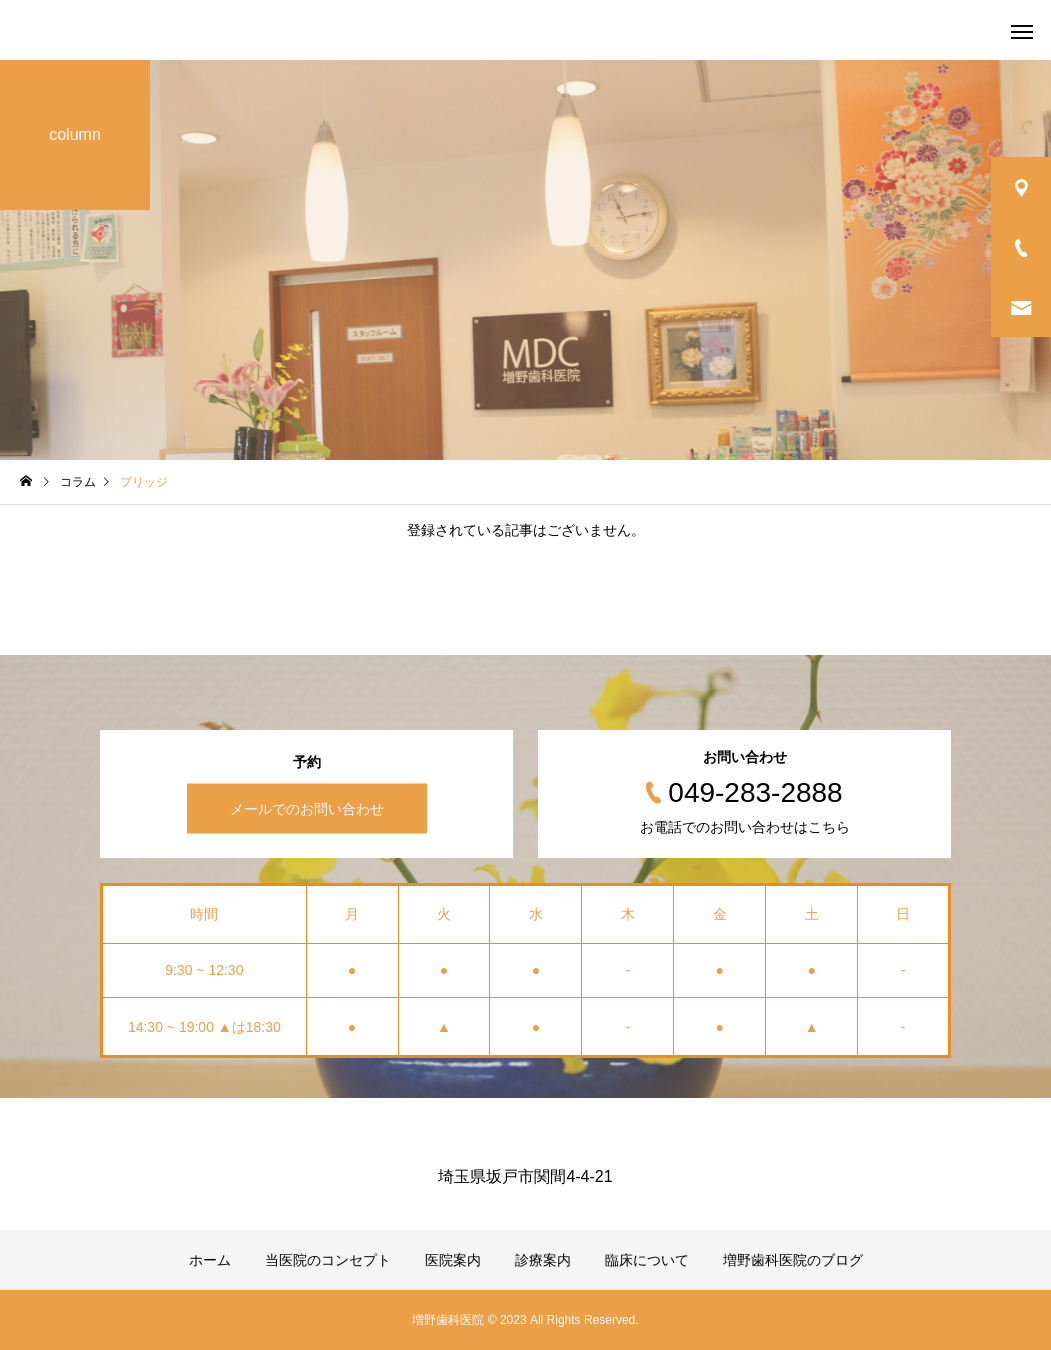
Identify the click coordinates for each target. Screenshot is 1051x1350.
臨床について (647, 1260)
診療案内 (543, 1260)
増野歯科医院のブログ (793, 1260)
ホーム (210, 1260)
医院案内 (453, 1260)
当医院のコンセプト (328, 1260)
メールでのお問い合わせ (307, 809)
